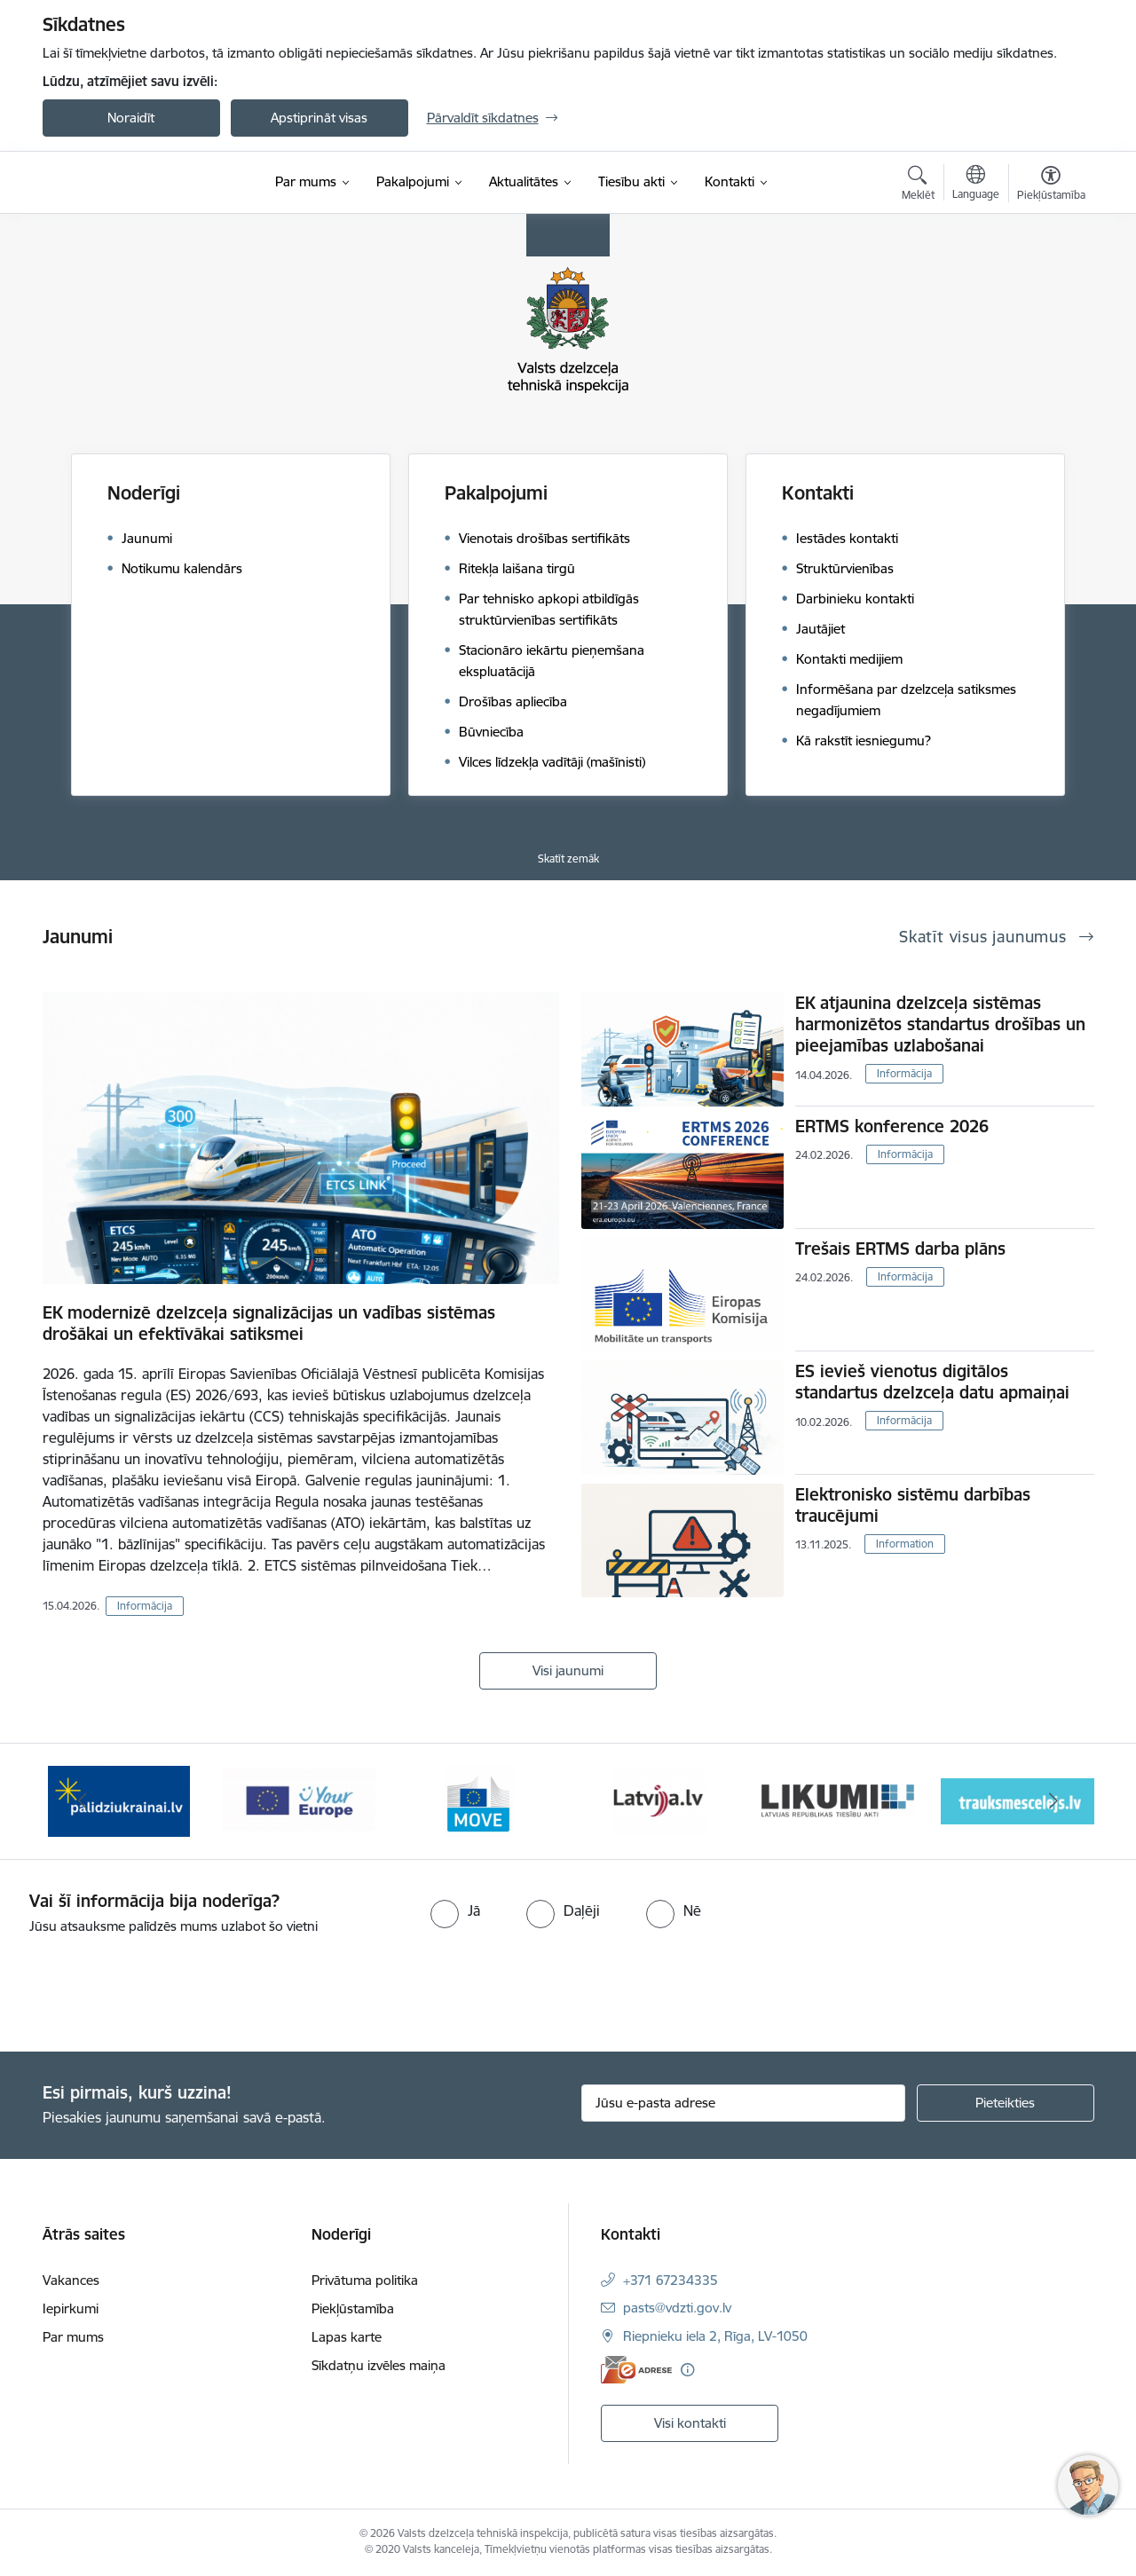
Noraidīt (130, 117)
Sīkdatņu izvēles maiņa (379, 2365)
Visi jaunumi (568, 1670)
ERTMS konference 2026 (892, 1126)
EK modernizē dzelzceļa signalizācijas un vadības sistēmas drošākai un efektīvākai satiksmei (269, 1323)
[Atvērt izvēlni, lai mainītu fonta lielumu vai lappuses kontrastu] (1051, 185)
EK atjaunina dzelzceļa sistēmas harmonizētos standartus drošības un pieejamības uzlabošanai (940, 1024)
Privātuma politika (365, 2280)
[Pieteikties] (1005, 2103)
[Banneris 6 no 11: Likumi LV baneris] (838, 1800)
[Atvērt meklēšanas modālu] (918, 185)
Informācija (144, 1605)
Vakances (71, 2280)
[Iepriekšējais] (83, 1801)
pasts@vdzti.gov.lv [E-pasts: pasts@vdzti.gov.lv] (677, 2307)
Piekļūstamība (353, 2308)
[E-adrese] (636, 2369)
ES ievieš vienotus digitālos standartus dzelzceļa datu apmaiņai (932, 1381)
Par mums (73, 2336)
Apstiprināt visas (319, 117)
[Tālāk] (1053, 1801)
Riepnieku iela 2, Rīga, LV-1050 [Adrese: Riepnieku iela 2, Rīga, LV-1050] (715, 2336)
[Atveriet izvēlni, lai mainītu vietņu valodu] (975, 184)
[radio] (455, 1910)
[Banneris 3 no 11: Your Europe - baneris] (298, 1800)
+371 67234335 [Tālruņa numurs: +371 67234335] (670, 2280)
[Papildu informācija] (687, 2369)
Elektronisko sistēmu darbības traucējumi (912, 1505)
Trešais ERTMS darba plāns (900, 1248)
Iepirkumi (71, 2308)
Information (905, 1543)
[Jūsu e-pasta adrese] (743, 2103)
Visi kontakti (690, 2423)
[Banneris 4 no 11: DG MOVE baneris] (478, 1800)
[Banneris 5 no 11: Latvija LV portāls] (658, 1800)
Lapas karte (347, 2336)
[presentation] (148, 1986)
